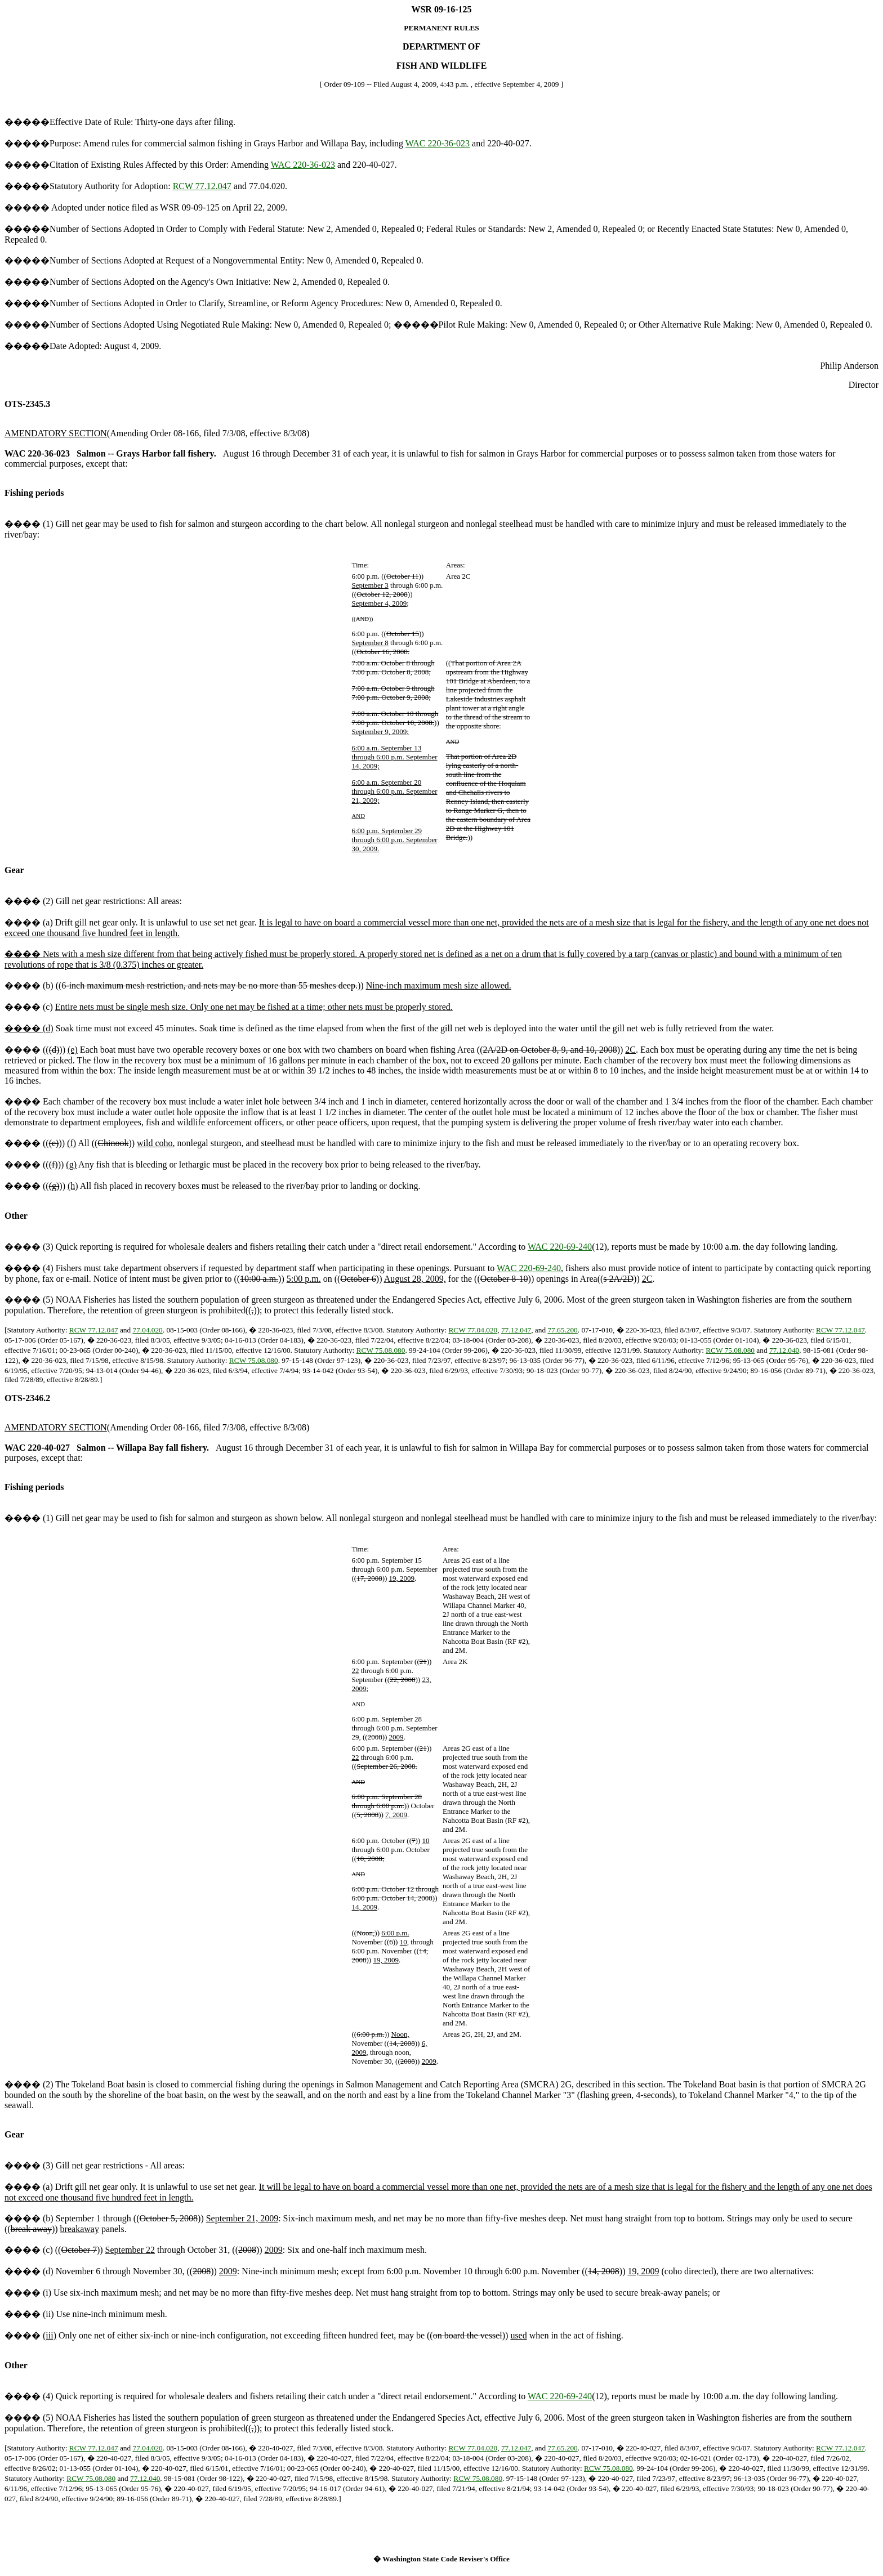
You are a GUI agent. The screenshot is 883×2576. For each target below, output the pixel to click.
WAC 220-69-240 (560, 1246)
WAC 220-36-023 (437, 143)
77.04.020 (147, 1330)
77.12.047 (516, 1330)
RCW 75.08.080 (380, 1350)
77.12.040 (784, 1350)
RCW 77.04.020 (472, 1330)
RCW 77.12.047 (202, 186)
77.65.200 (562, 1330)
